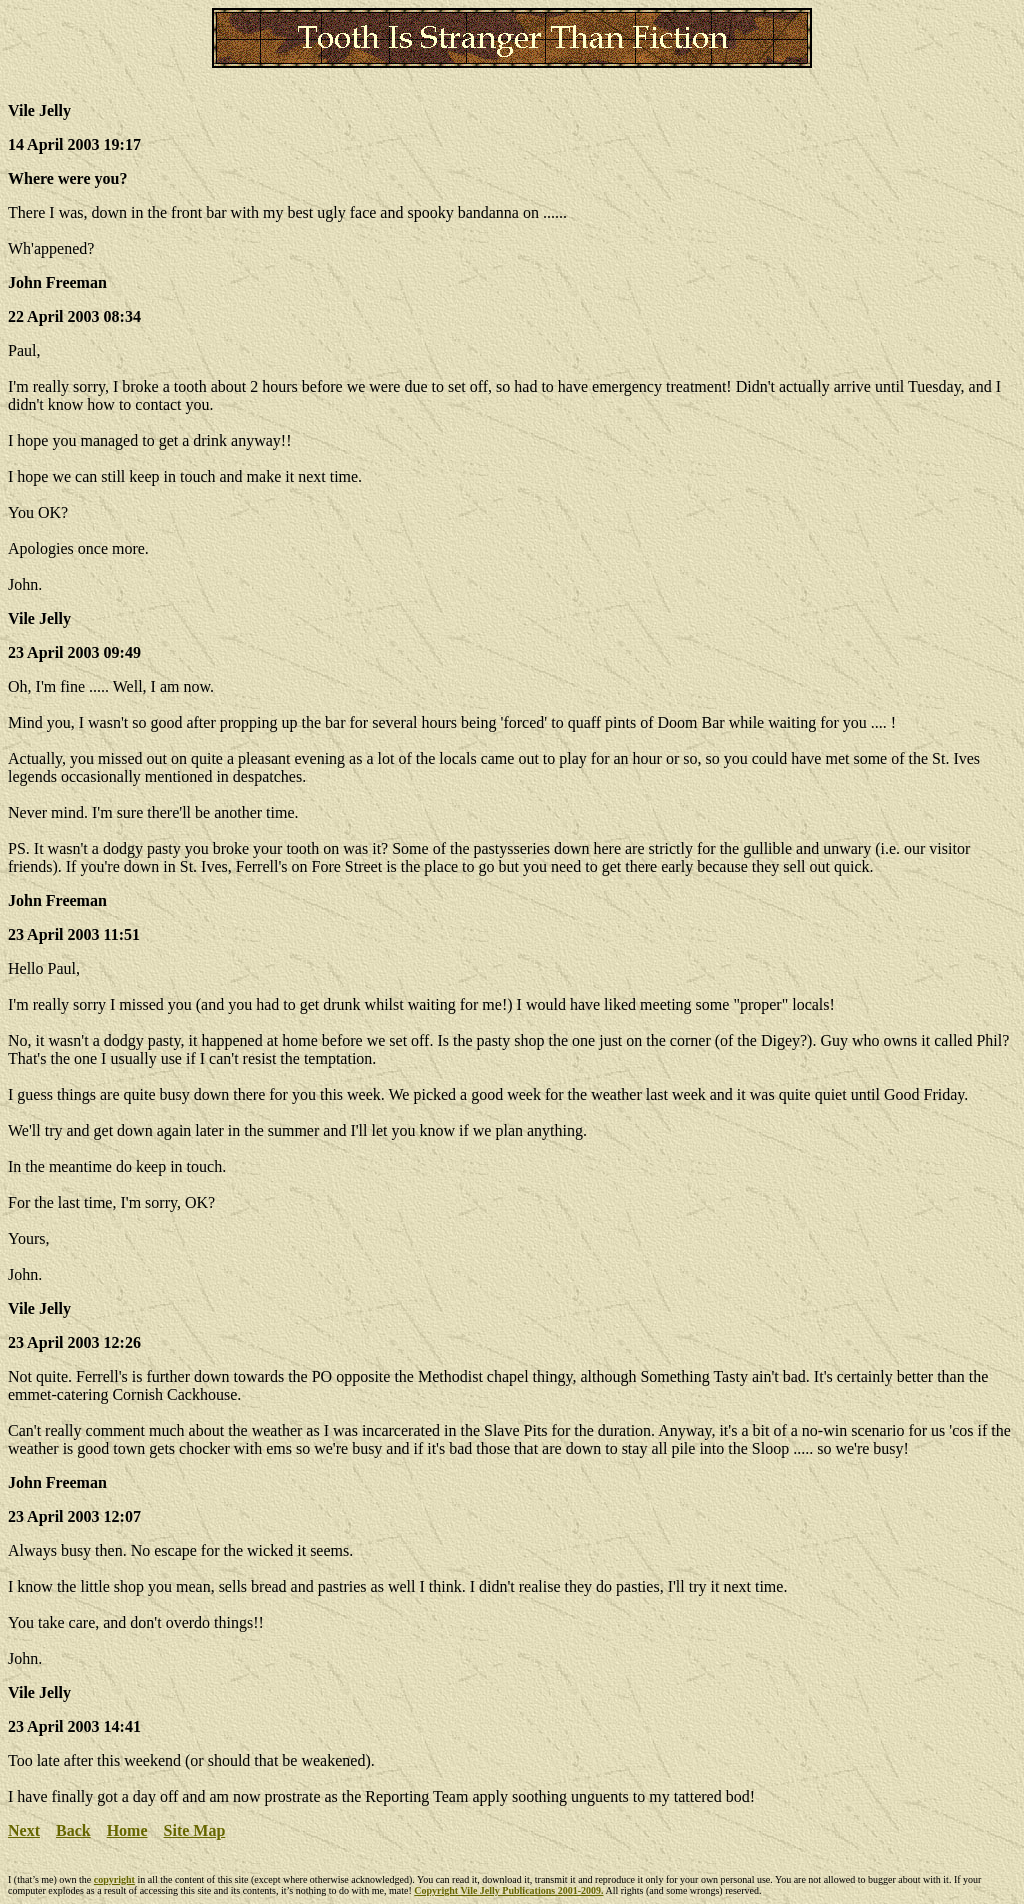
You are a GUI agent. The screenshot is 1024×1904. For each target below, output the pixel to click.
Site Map (195, 1830)
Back (73, 1830)
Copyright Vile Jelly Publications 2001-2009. (508, 1890)
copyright (114, 1879)
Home (127, 1830)
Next (24, 1830)
